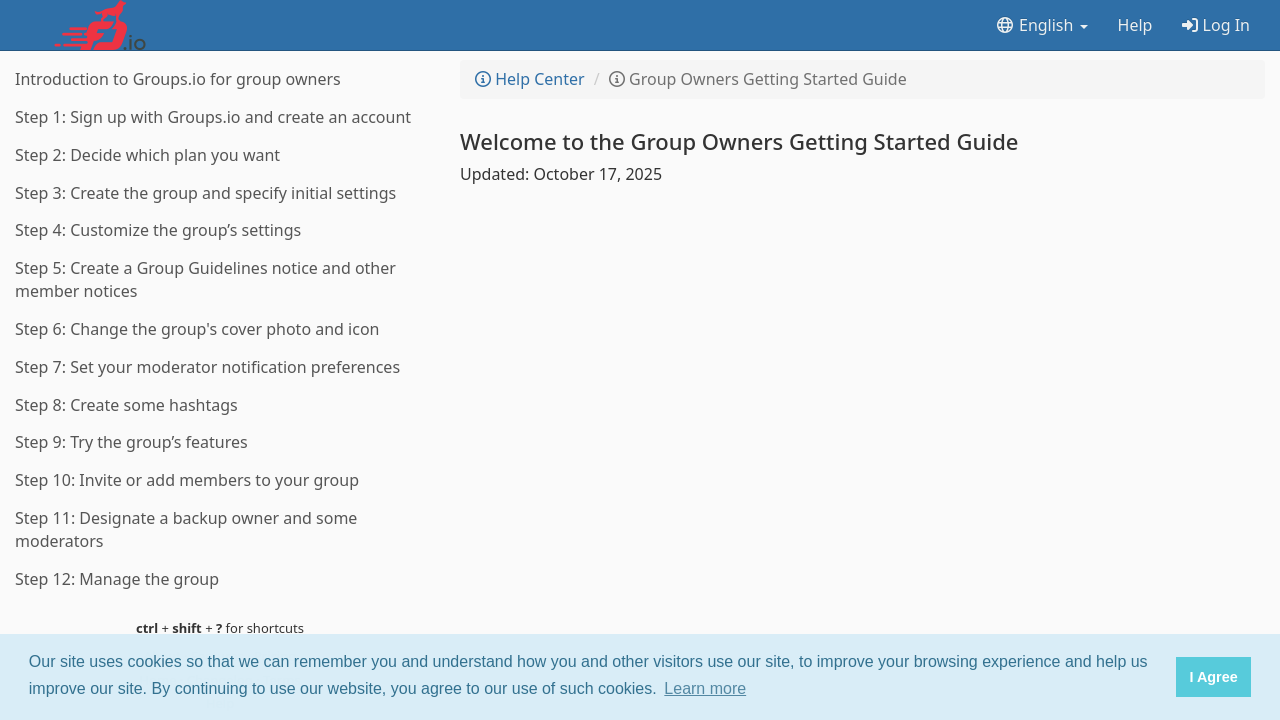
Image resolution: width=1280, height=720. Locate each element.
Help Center (530, 79)
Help (1135, 25)
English (1041, 25)
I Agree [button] (1213, 677)
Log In (1216, 25)
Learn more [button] (705, 688)
